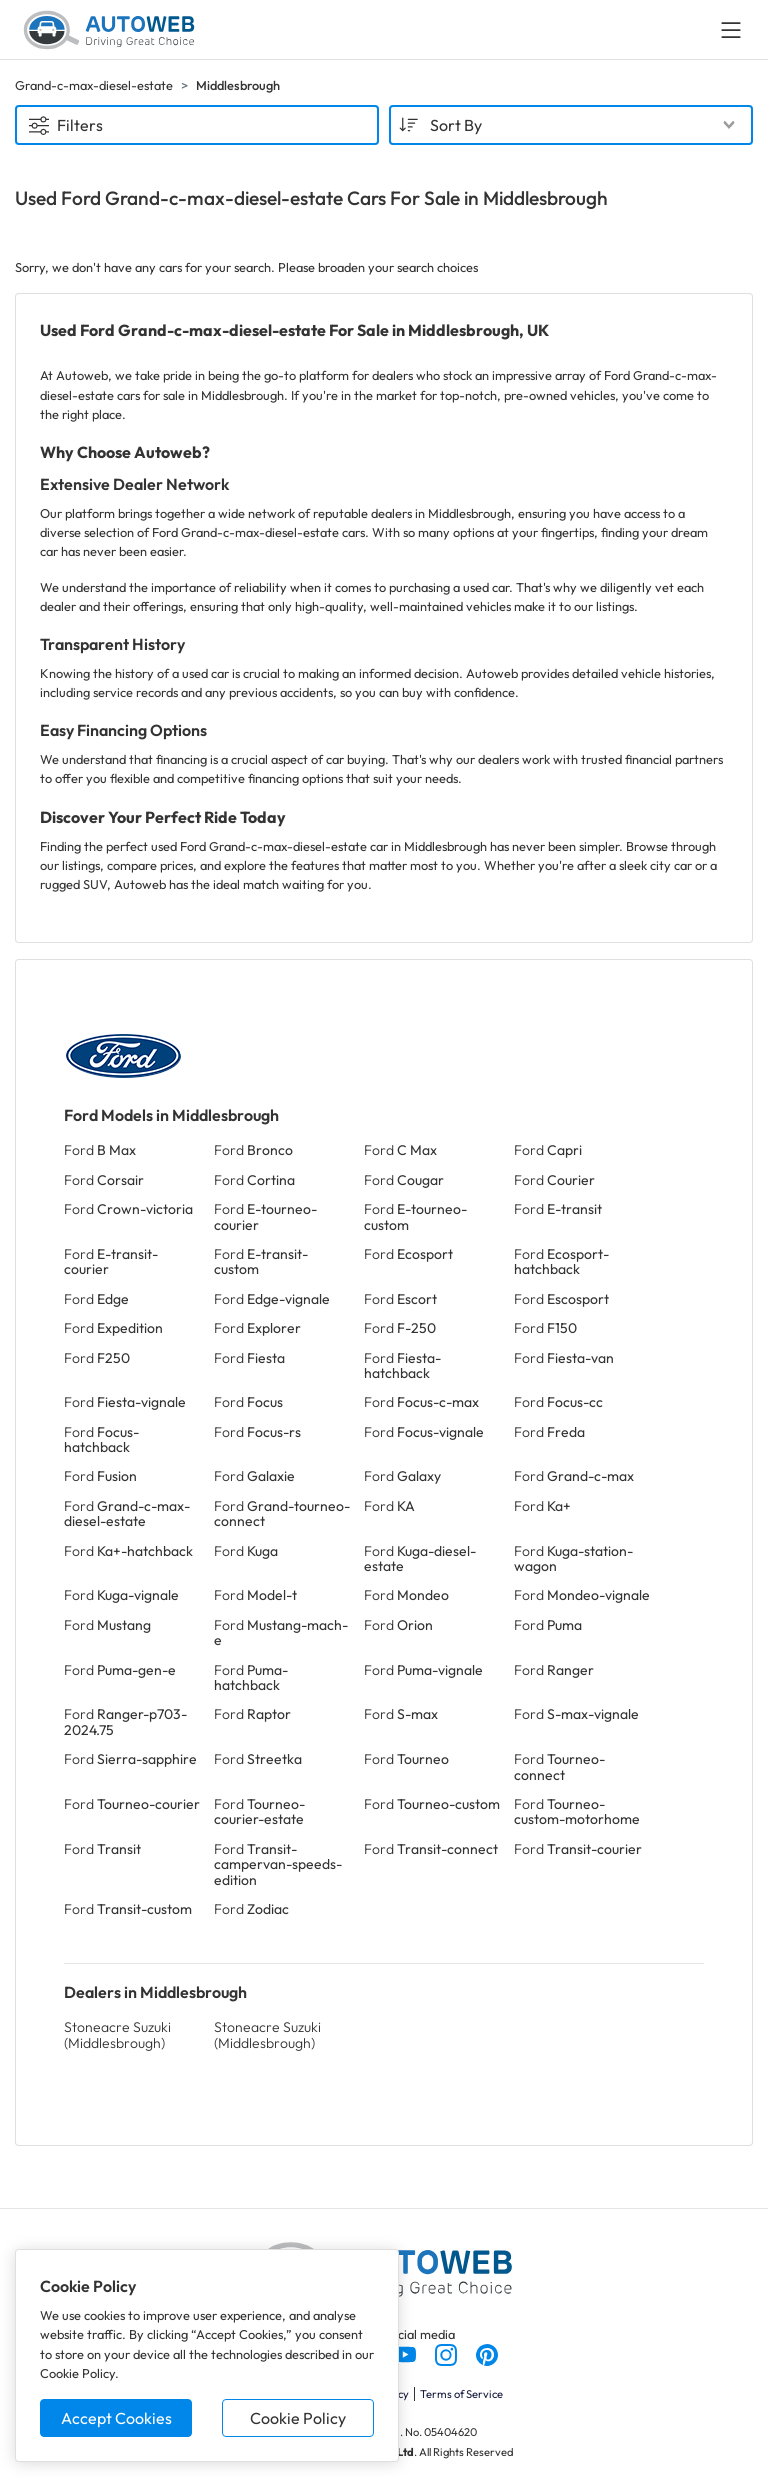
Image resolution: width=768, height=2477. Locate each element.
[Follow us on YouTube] (406, 2353)
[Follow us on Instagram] (447, 2353)
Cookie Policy (298, 2418)
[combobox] (571, 125)
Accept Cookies (116, 2418)
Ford (100, 1150)
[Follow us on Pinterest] (487, 2353)
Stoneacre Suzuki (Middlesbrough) (117, 2034)
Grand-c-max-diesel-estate (94, 85)
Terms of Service (461, 2394)
